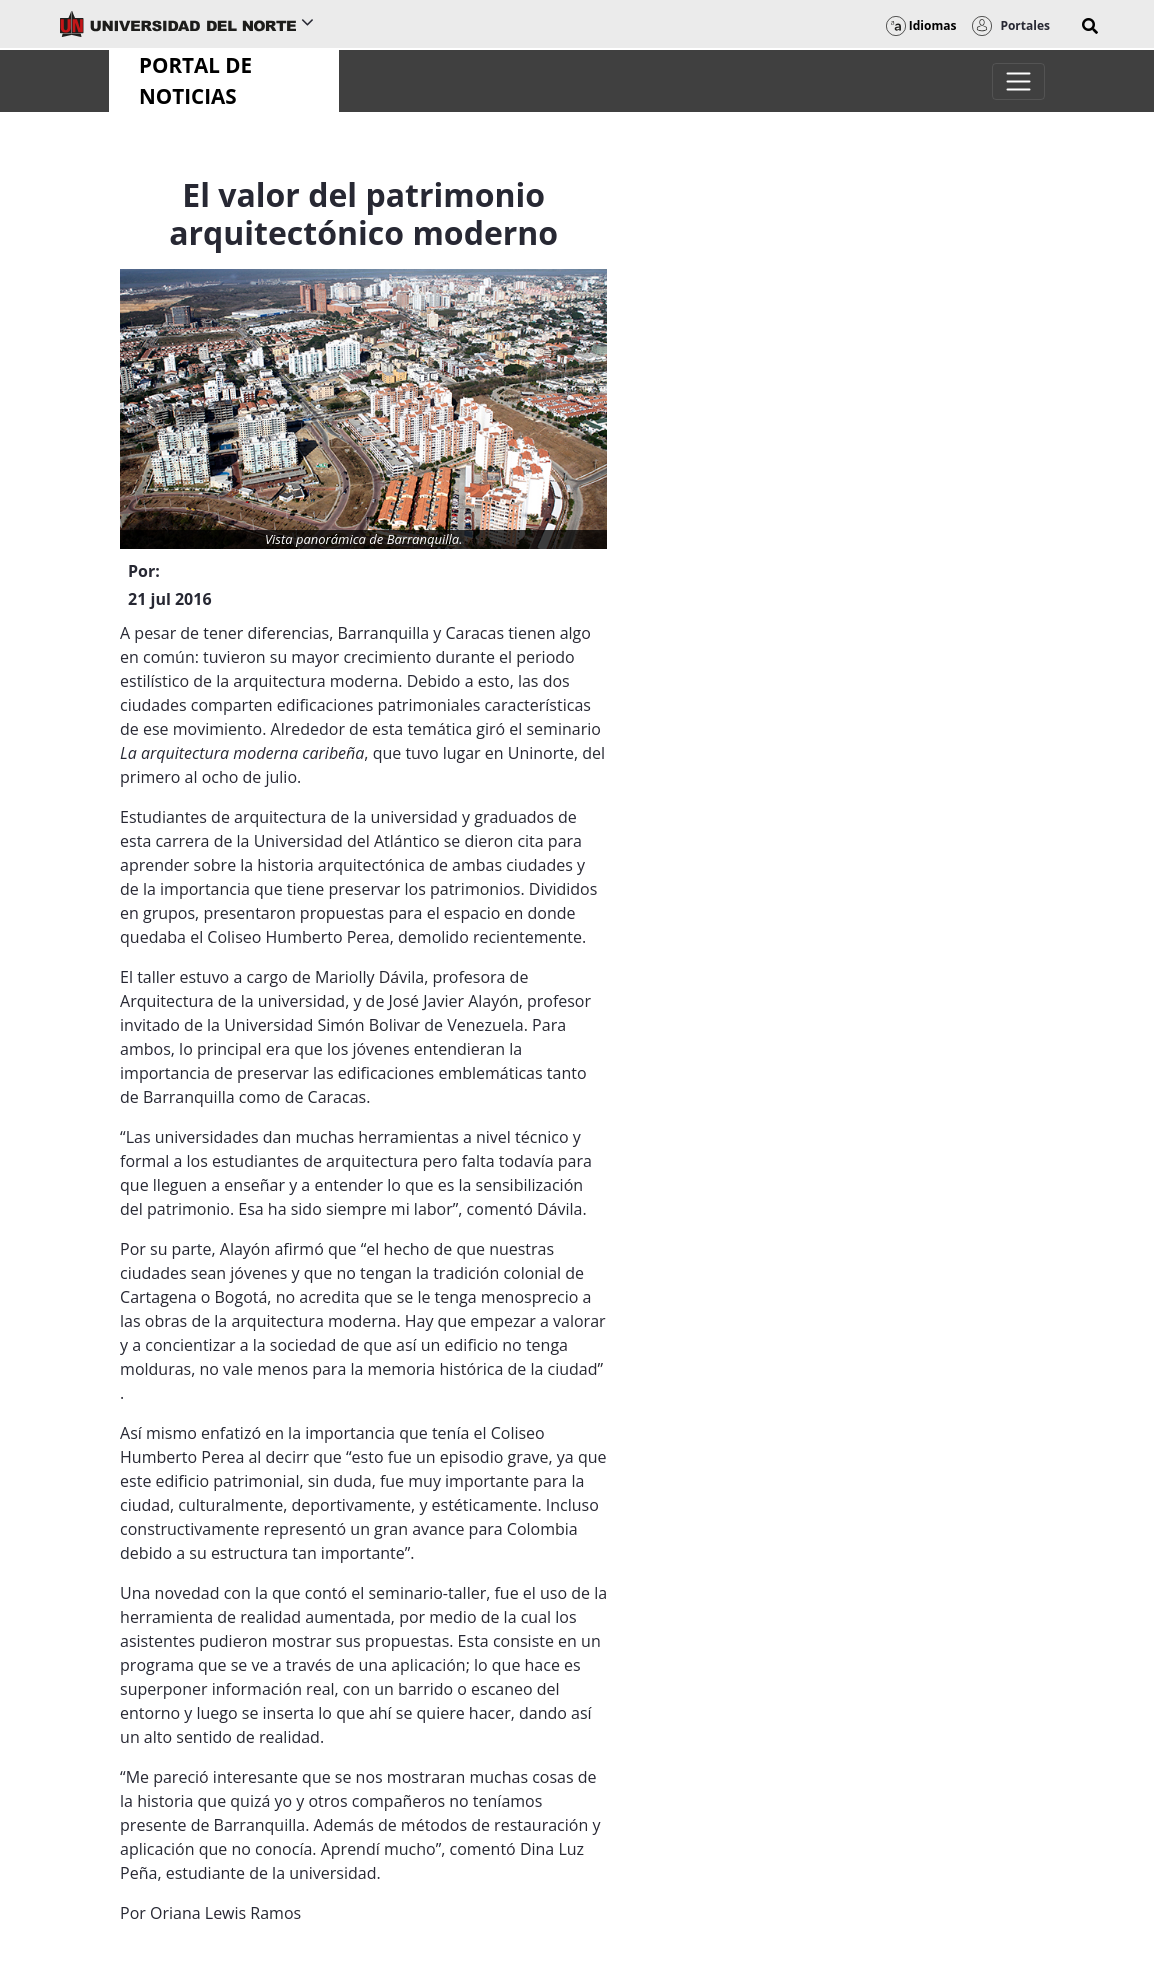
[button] (1090, 26)
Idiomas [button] (921, 25)
